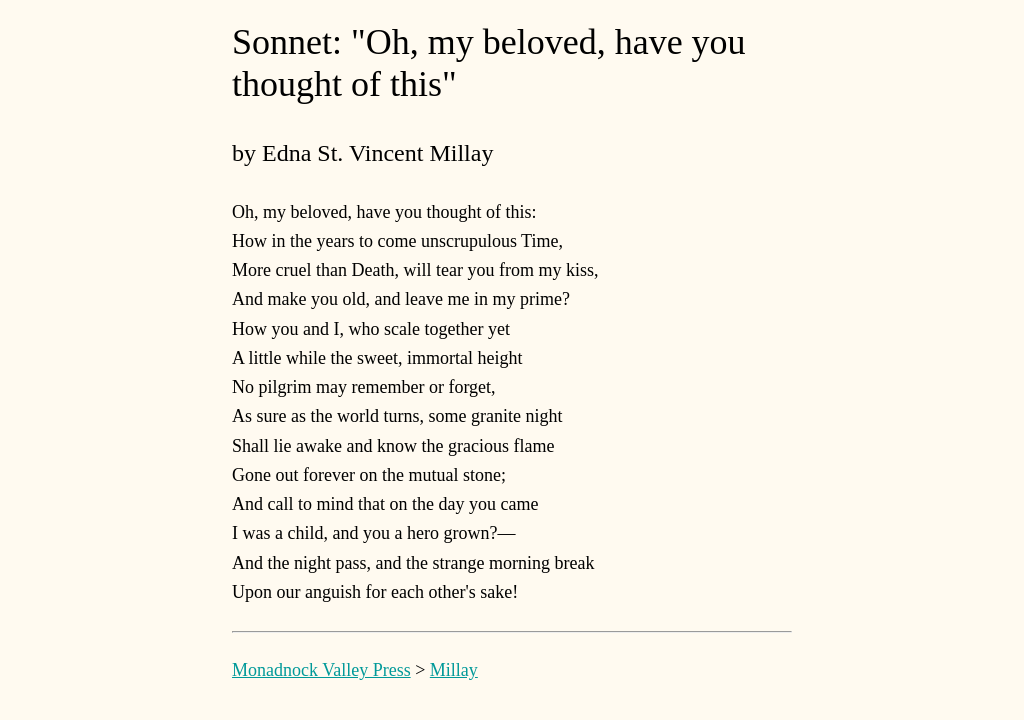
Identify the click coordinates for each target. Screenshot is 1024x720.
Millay (454, 670)
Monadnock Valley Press (321, 670)
